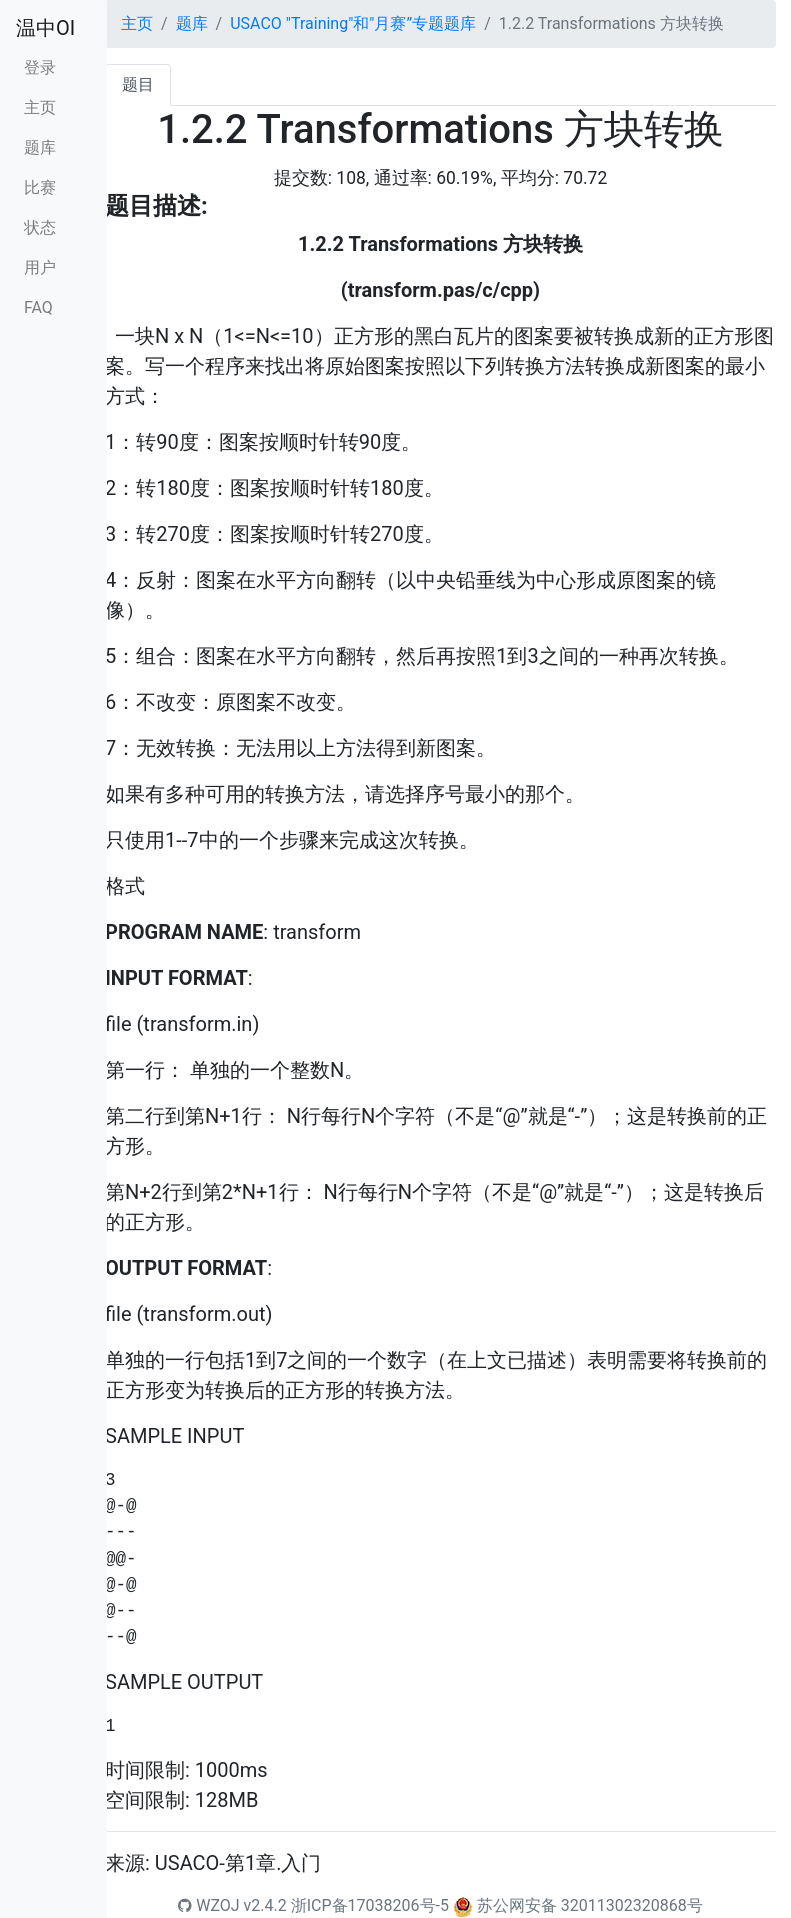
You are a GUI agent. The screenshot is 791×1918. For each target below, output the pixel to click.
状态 (40, 227)
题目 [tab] (138, 84)
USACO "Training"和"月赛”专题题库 (353, 23)
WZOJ (208, 1905)
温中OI (45, 28)
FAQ (38, 307)
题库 (40, 147)
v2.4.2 (265, 1905)
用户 (40, 267)
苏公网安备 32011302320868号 (590, 1905)
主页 (40, 107)
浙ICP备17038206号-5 (370, 1905)
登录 (40, 67)
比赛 (40, 187)
